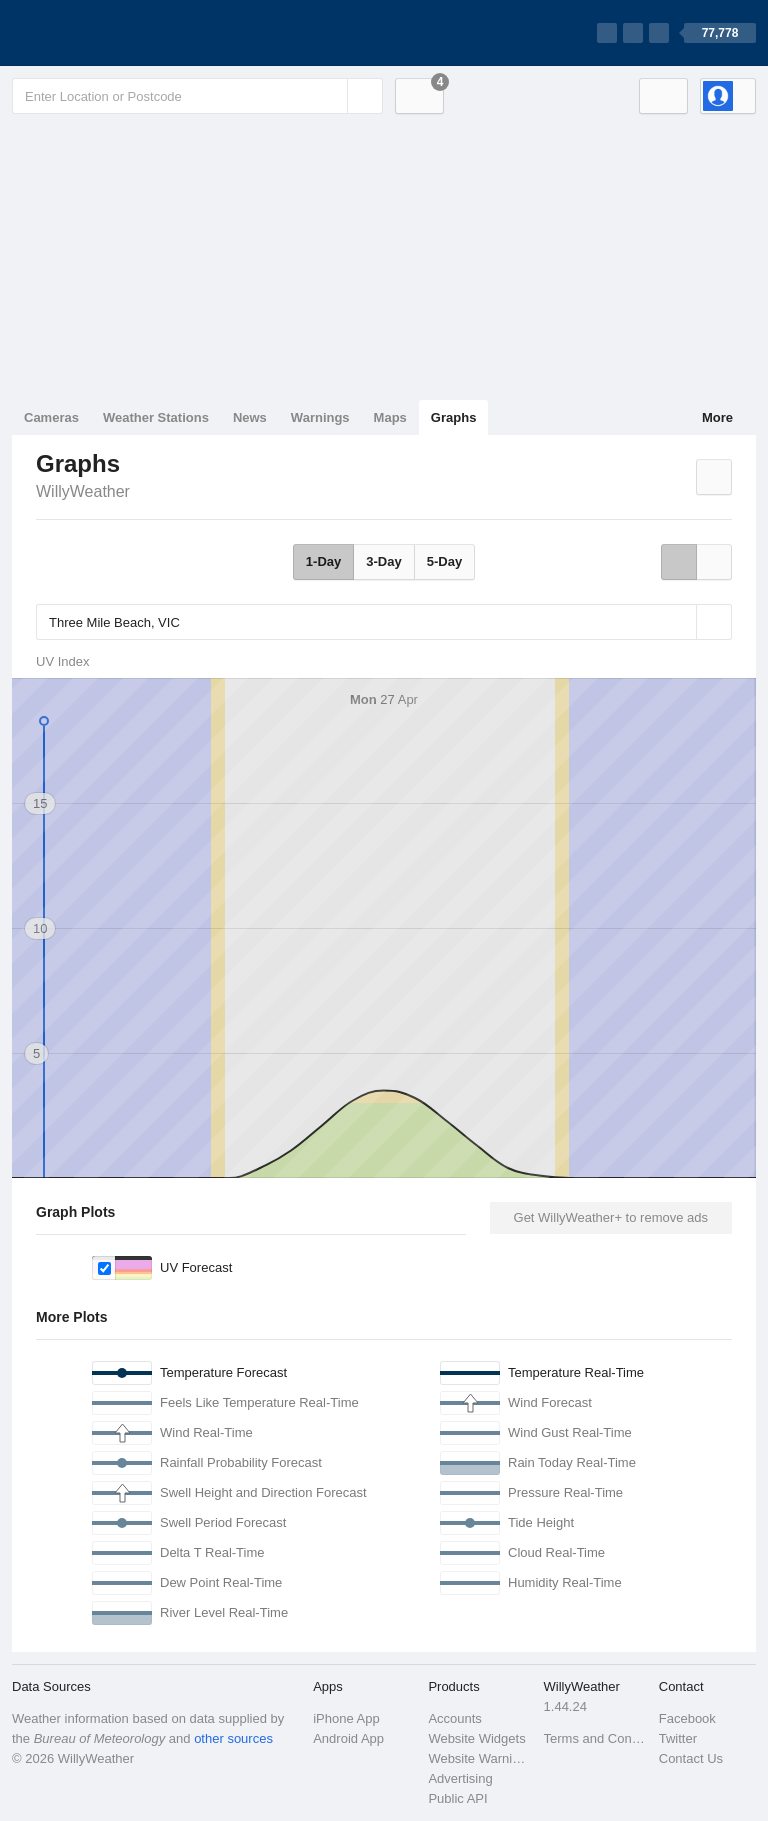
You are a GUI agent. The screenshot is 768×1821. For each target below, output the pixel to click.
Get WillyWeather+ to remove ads (611, 1217)
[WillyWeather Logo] (106, 33)
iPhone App (346, 1718)
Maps (390, 417)
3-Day (383, 561)
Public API (457, 1798)
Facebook (687, 1718)
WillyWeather (83, 491)
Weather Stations (156, 417)
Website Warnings (479, 1758)
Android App (348, 1738)
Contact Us (691, 1758)
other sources (233, 1738)
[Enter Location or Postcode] (197, 96)
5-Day (444, 561)
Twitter (678, 1738)
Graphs (454, 417)
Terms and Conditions (595, 1738)
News (250, 417)
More (717, 417)
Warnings (320, 417)
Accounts (454, 1718)
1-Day (323, 561)
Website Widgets (476, 1738)
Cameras (51, 417)
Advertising (460, 1778)
